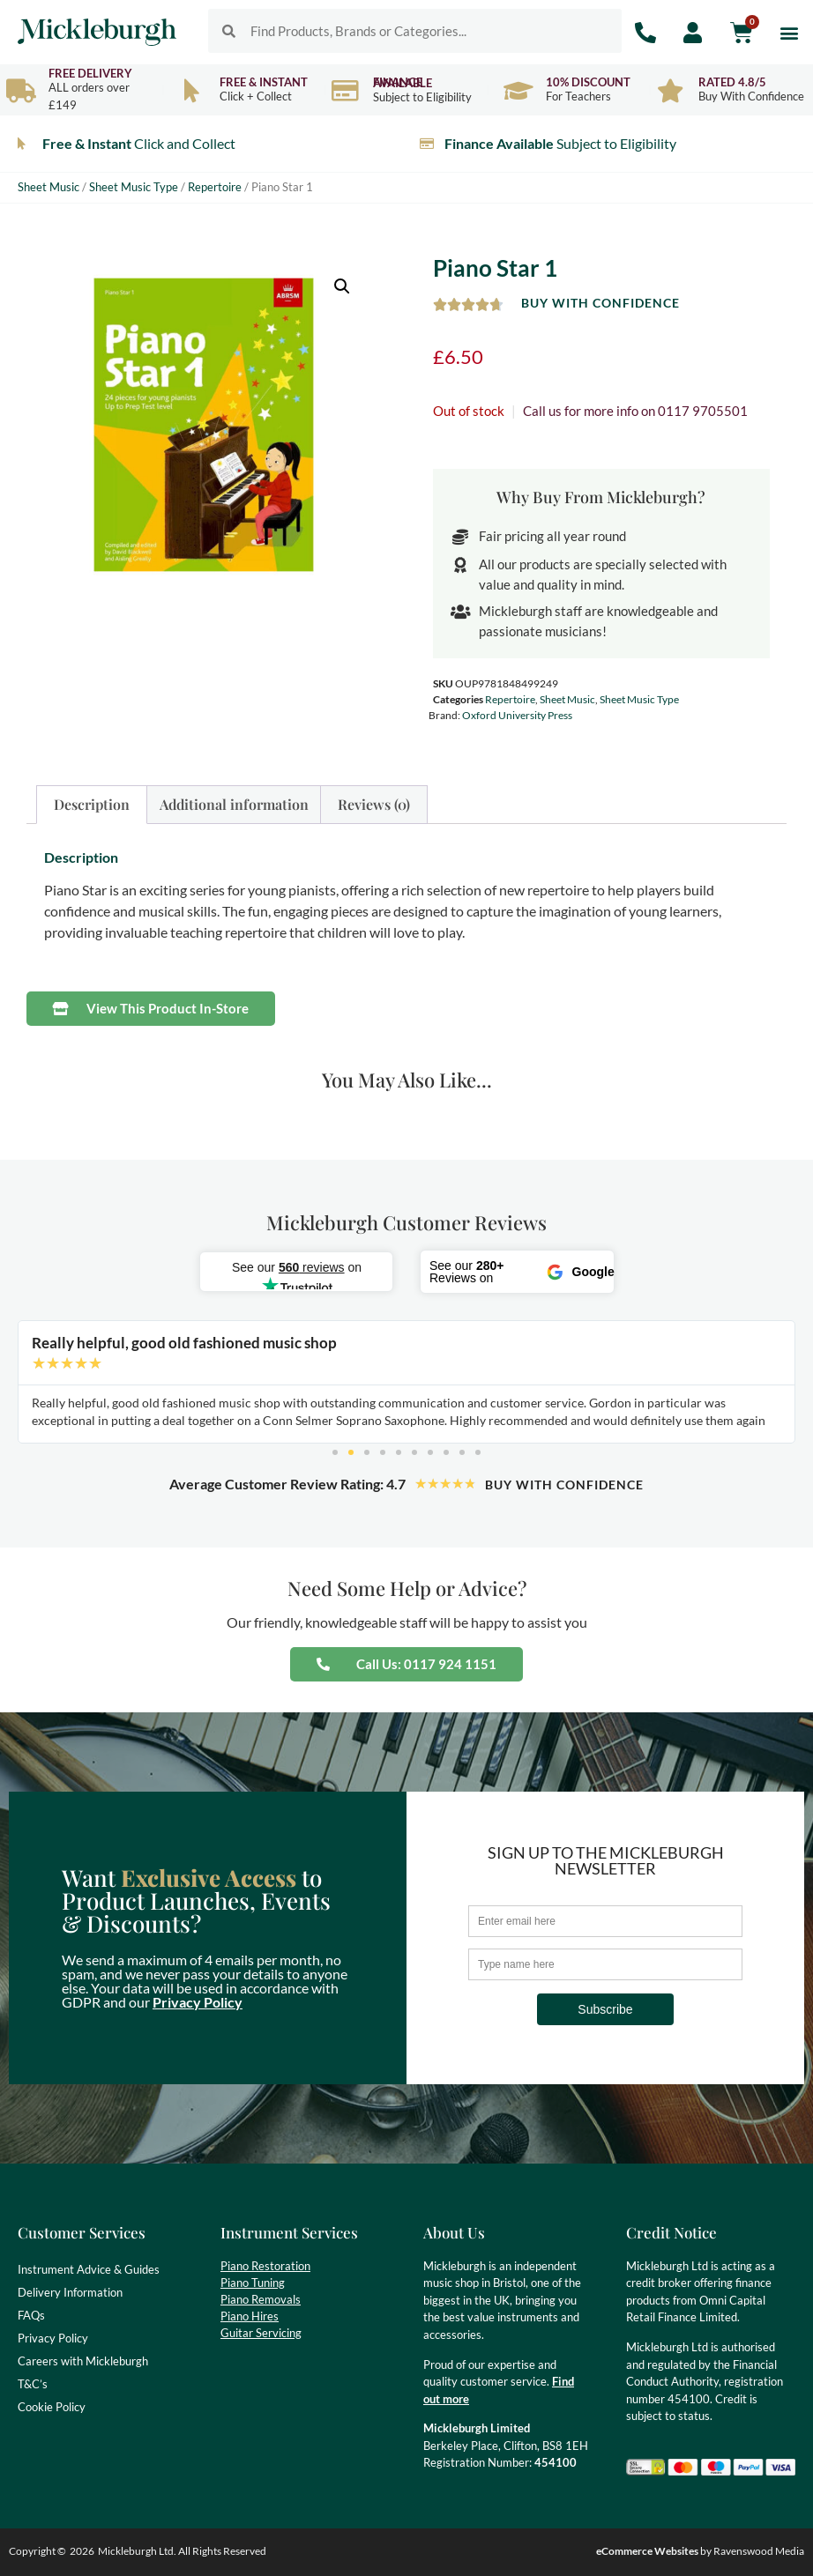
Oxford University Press (517, 715)
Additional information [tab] (234, 804)
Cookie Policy (52, 2407)
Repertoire (215, 187)
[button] (789, 32)
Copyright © (37, 2550)
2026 (82, 2550)
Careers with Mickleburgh (83, 2361)
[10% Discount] (518, 90)
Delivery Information (70, 2292)
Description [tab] (92, 804)
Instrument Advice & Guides (89, 2269)
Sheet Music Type (133, 187)
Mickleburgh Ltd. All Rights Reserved (182, 2550)
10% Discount (588, 82)
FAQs (31, 2315)
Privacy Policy (197, 2001)
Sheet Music (48, 187)
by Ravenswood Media (700, 2550)
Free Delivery (90, 73)
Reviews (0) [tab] (374, 804)
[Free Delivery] (21, 90)
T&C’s (33, 2384)
